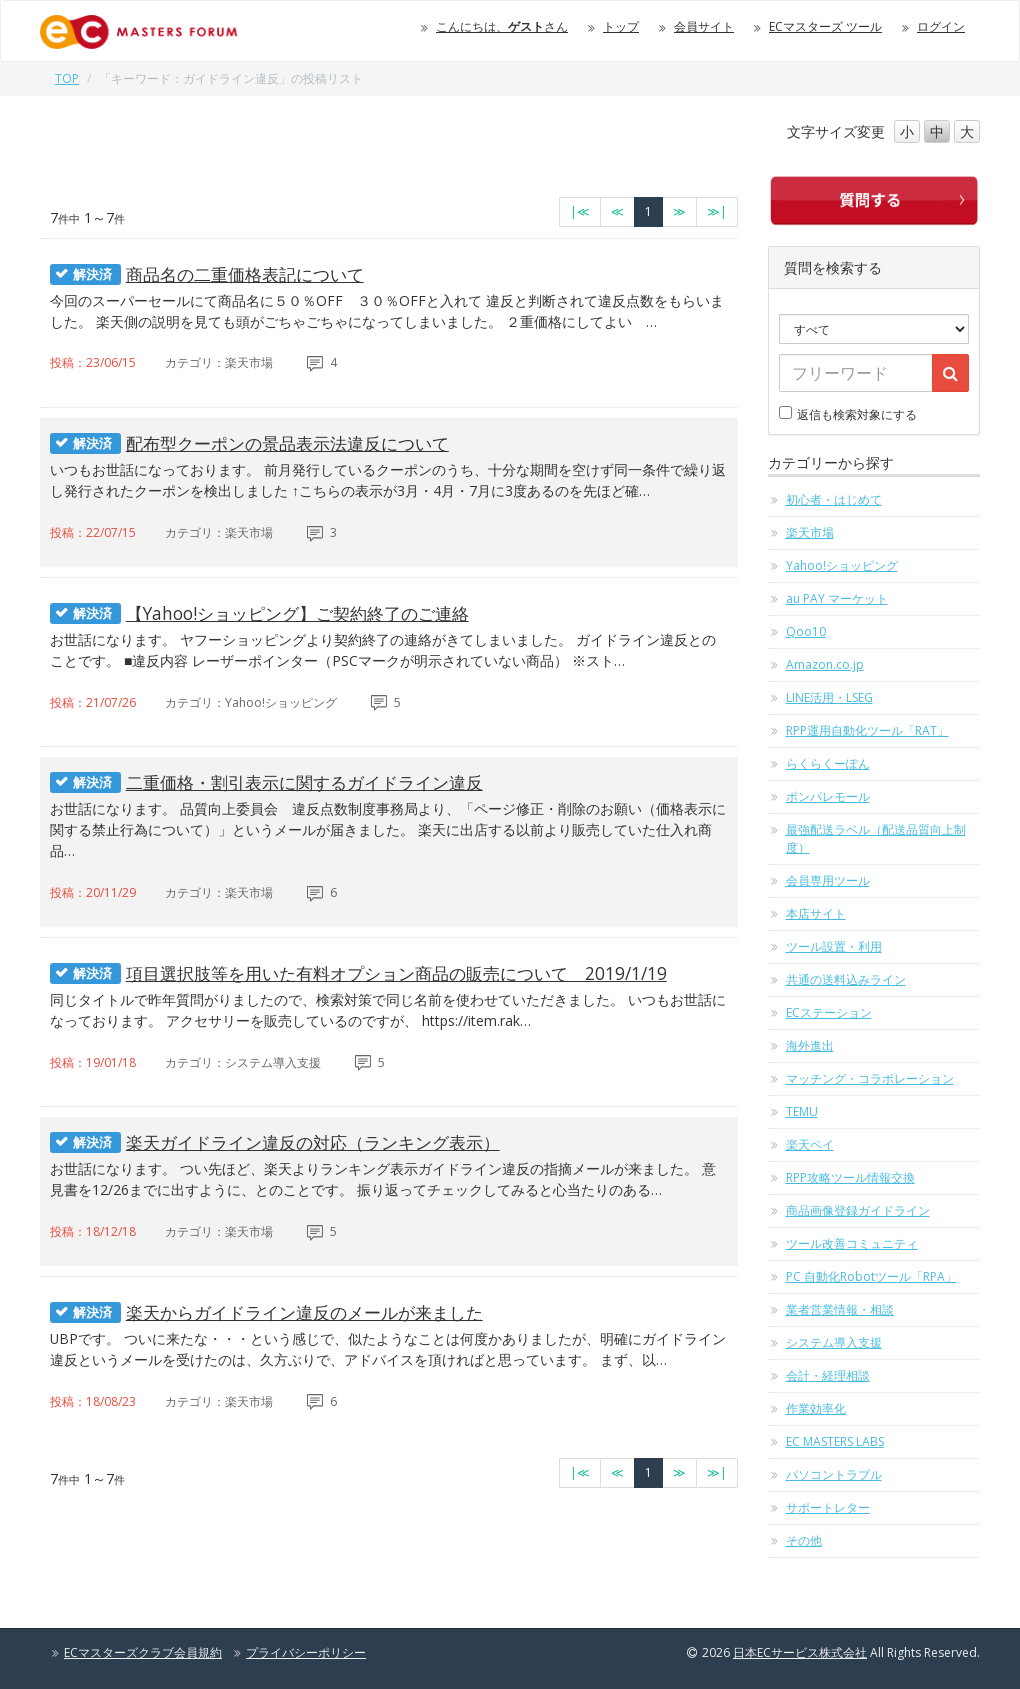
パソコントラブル (834, 1474)
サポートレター (828, 1507)
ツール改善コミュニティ (852, 1243)
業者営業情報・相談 (840, 1309)
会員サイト (704, 26)
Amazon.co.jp (825, 664)
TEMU (802, 1111)
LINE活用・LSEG (829, 697)
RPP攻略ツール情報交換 (850, 1177)
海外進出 (810, 1045)
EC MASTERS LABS (835, 1441)
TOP (67, 78)
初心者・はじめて (834, 499)
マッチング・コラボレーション (870, 1078)
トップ (621, 26)
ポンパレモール (828, 796)
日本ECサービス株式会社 (800, 1652)
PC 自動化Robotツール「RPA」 (871, 1276)
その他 (804, 1540)
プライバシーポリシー (306, 1652)
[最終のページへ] (717, 212)
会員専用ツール (828, 880)
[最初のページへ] (580, 212)
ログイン (941, 26)
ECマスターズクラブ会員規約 (143, 1652)
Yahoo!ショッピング (842, 565)
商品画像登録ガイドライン (858, 1210)
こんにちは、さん (502, 26)
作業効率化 (816, 1408)
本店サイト (816, 913)
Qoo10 (806, 631)
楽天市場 (810, 532)
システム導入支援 (834, 1342)
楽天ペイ (810, 1144)
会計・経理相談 (828, 1375)
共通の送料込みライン (846, 979)
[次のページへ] (679, 212)
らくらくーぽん (828, 763)
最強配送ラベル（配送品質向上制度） (876, 838)
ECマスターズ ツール (825, 26)
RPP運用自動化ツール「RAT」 (867, 730)
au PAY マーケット (837, 598)
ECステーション (829, 1012)
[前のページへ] (617, 212)
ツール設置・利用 (834, 946)
